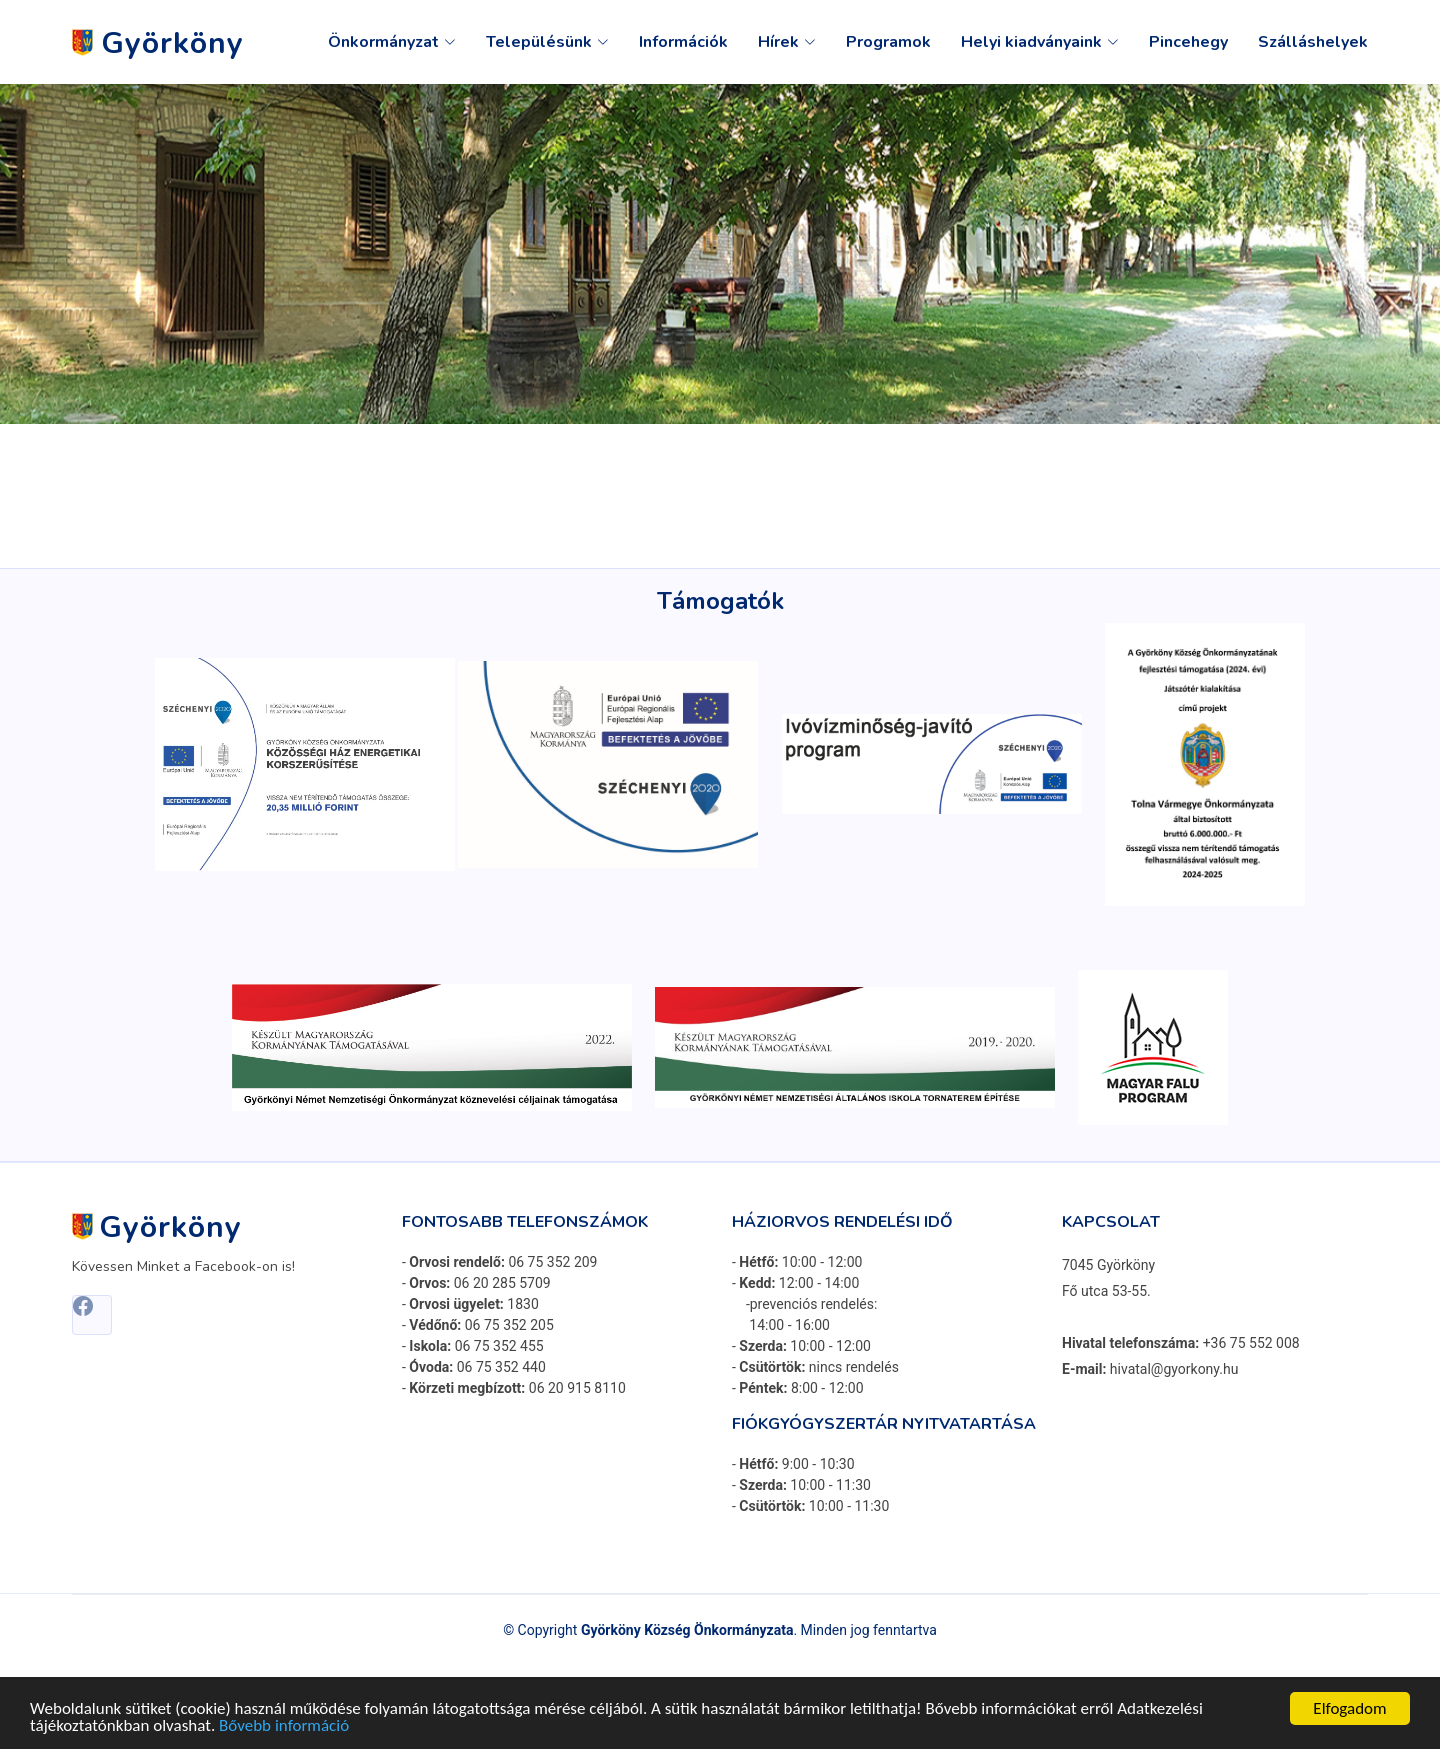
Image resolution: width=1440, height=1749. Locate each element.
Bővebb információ (284, 1727)
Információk (683, 42)
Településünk (547, 42)
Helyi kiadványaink (1040, 42)
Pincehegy (1188, 42)
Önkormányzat (392, 42)
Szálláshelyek (1313, 42)
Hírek (787, 42)
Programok (888, 42)
